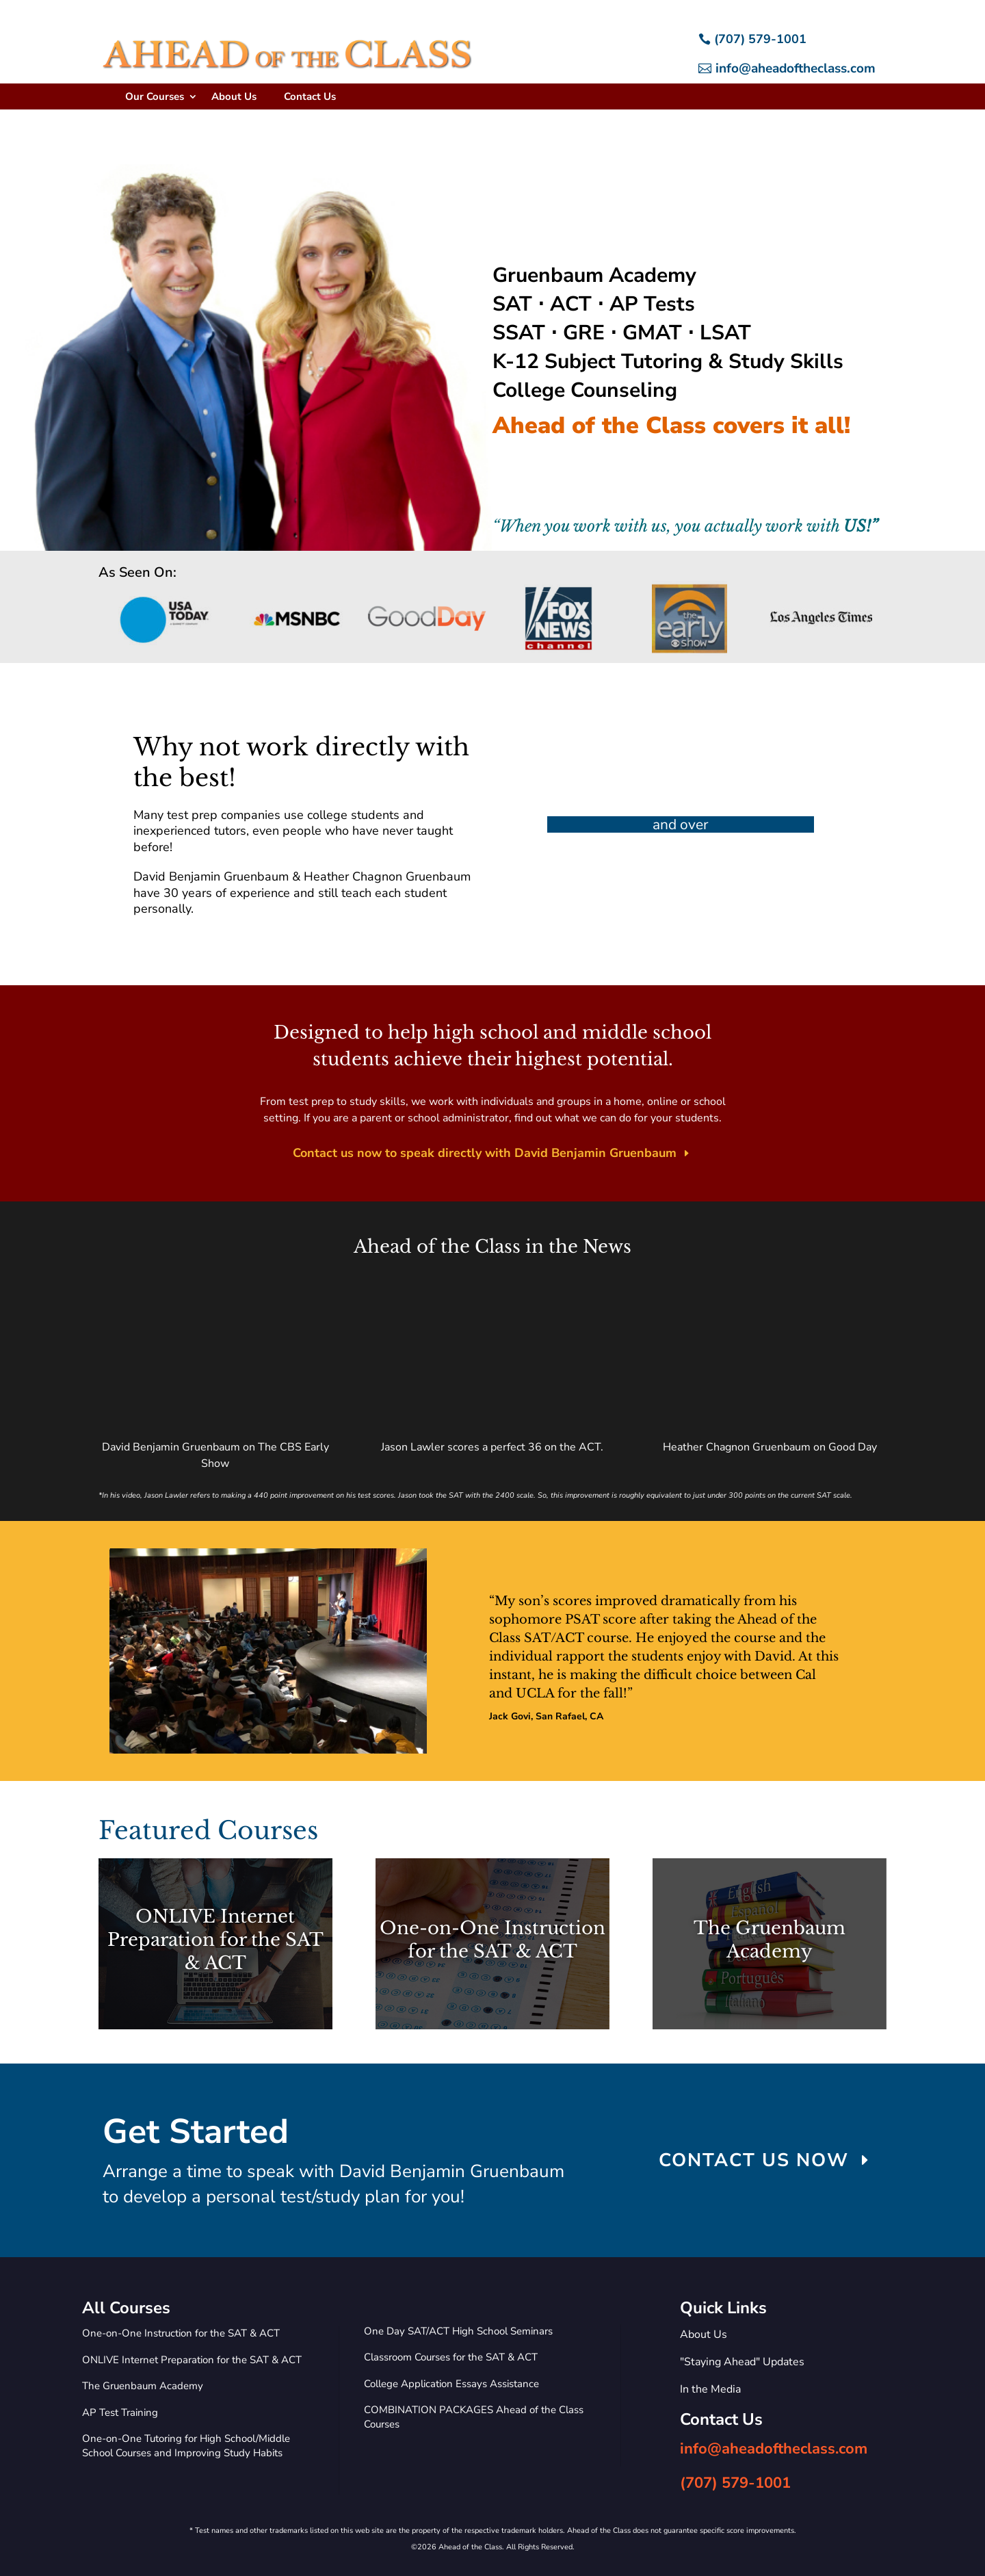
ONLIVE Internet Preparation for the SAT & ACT (192, 2360)
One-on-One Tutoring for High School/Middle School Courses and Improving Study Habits (186, 2446)
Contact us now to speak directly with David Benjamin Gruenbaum (485, 1153)
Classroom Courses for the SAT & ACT (451, 2357)
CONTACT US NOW (754, 2160)
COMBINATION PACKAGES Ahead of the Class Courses (473, 2417)
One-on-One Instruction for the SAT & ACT (181, 2333)
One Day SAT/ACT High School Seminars (458, 2331)
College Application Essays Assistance (451, 2384)
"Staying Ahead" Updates (742, 2361)
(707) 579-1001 (760, 39)
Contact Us (310, 96)
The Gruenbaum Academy (142, 2386)
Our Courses (154, 96)
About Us (234, 96)
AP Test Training (120, 2412)
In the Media (710, 2389)
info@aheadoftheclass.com (795, 68)
